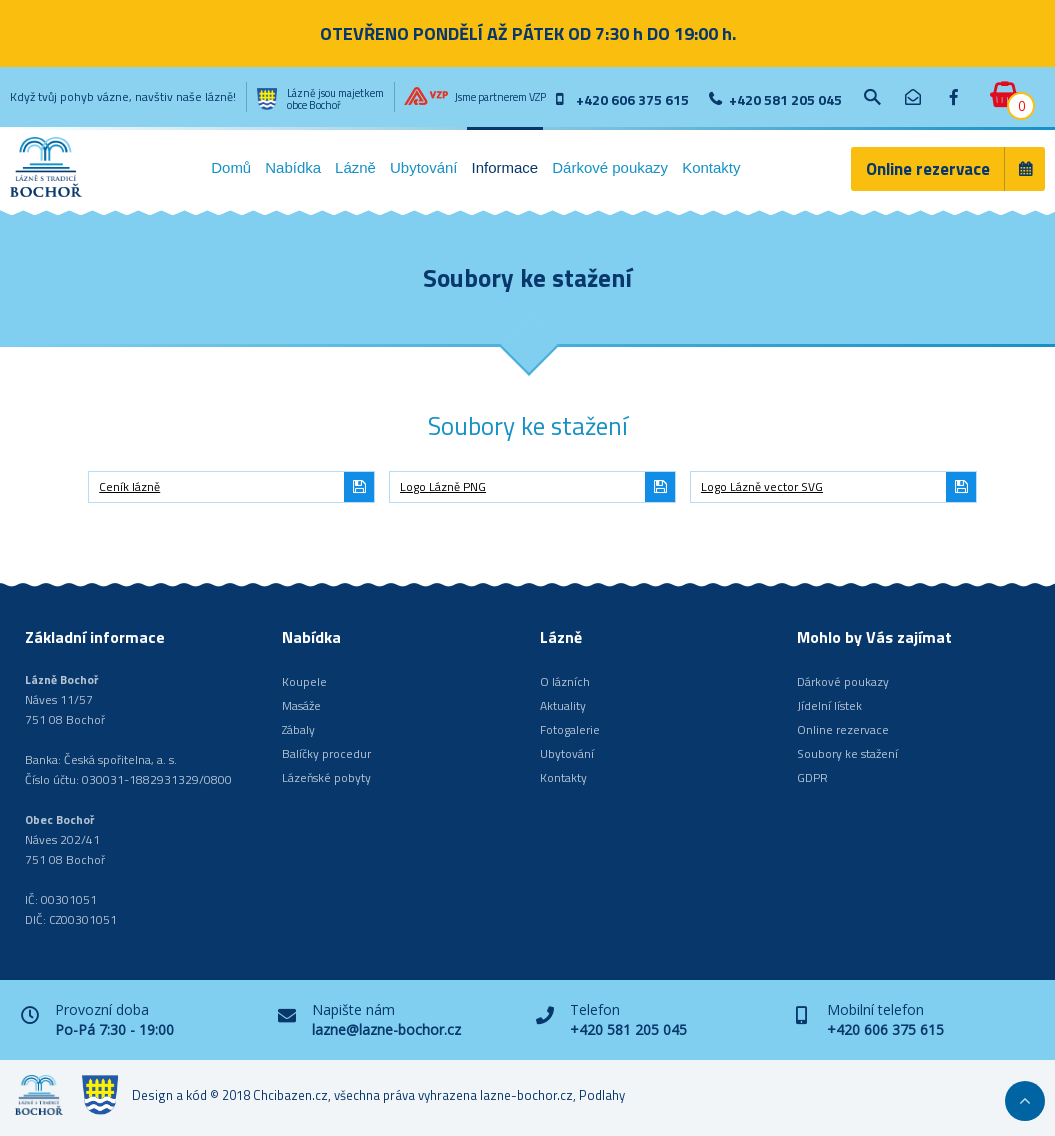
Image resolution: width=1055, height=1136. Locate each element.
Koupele (304, 681)
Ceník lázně (129, 486)
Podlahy (602, 1095)
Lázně (355, 167)
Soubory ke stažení (847, 753)
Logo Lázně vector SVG (762, 486)
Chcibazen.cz (290, 1095)
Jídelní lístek (829, 705)
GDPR (812, 777)
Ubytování (424, 167)
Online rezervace (928, 169)
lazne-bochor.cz (526, 1095)
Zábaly (298, 729)
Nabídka (293, 167)
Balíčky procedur (326, 753)
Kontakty (711, 167)
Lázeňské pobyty (326, 777)
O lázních (565, 681)
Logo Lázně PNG (443, 486)
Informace (505, 167)
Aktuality (563, 705)
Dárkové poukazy (610, 167)
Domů (231, 167)
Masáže (301, 705)
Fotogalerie (570, 729)
